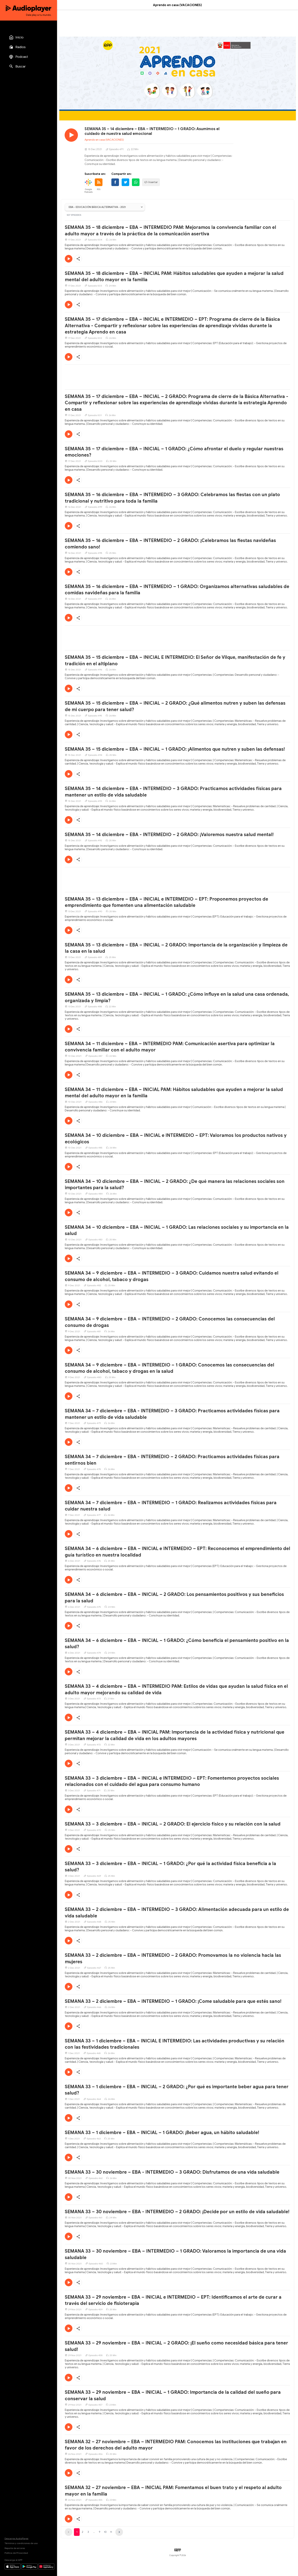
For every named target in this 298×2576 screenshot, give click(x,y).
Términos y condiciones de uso (21, 2543)
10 (105, 2532)
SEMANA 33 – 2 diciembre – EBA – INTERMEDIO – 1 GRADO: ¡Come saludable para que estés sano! (173, 2001)
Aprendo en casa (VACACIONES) (104, 139)
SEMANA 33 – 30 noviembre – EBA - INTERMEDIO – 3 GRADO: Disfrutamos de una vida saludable (172, 2172)
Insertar (151, 182)
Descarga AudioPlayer (17, 2538)
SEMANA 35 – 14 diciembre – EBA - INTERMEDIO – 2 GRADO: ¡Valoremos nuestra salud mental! (169, 834)
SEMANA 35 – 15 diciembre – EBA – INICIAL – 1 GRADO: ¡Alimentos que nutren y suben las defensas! (175, 749)
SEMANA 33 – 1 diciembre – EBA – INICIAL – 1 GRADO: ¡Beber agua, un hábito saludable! (162, 2132)
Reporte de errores (15, 2548)
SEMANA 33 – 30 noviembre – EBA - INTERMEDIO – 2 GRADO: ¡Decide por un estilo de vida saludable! (177, 2212)
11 (111, 2532)
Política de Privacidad (16, 2552)
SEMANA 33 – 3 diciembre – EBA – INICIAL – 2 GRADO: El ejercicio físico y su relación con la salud (173, 1824)
